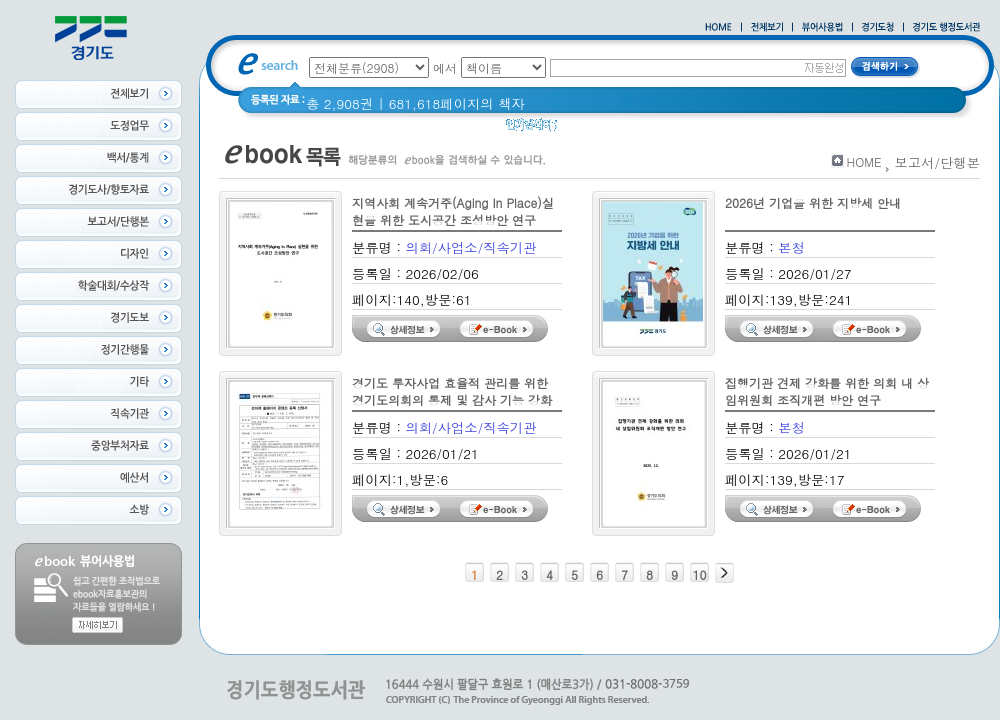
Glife (584, 129)
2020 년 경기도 (660, 129)
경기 (736, 129)
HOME (864, 161)
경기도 (785, 129)
